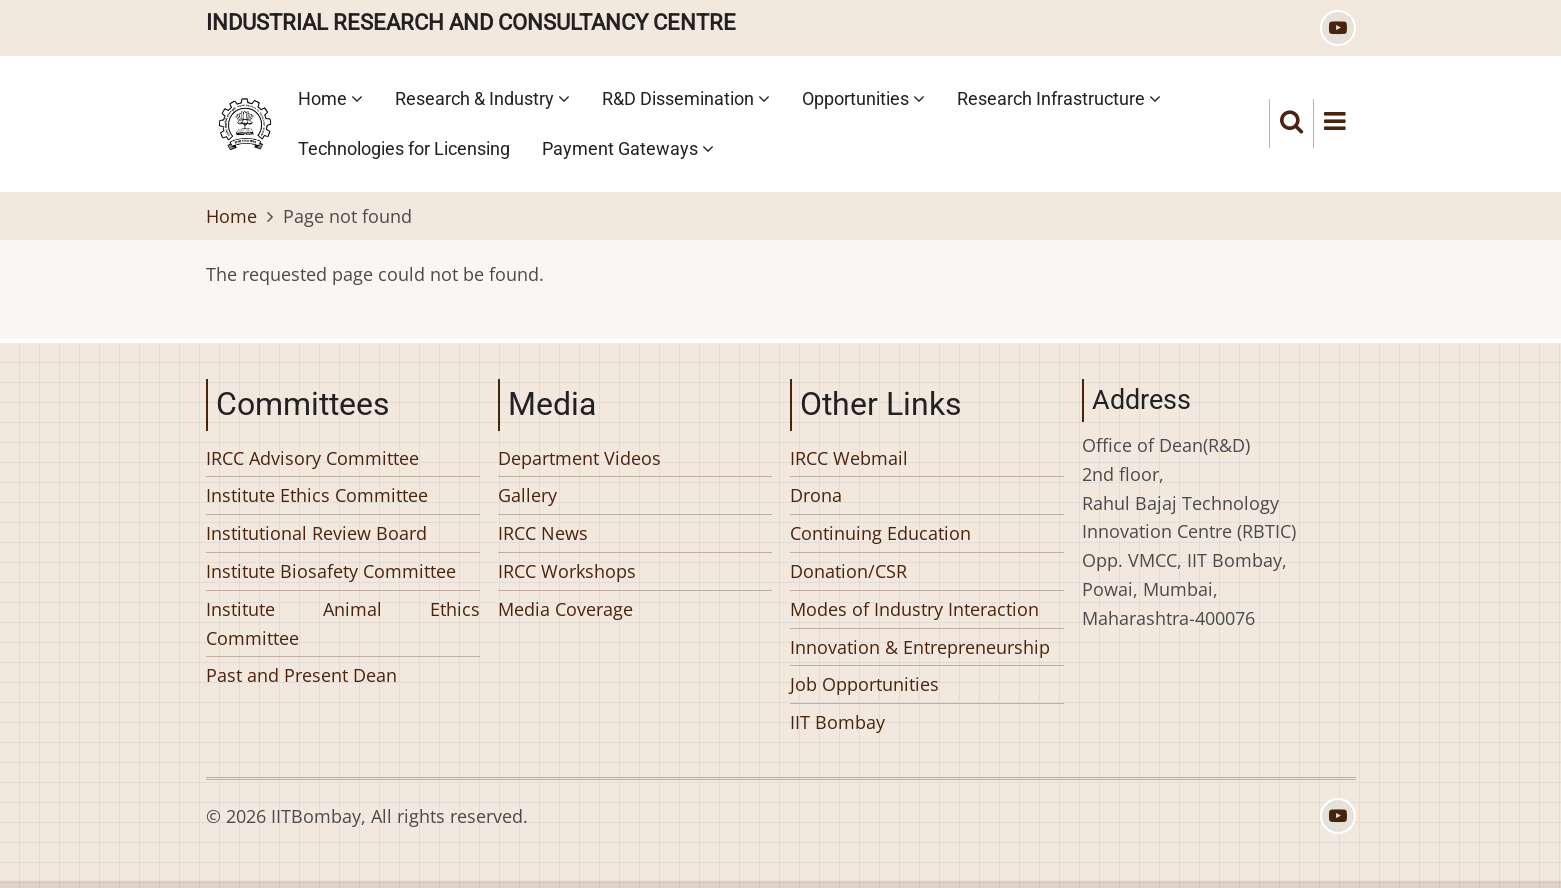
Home (330, 98)
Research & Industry (482, 98)
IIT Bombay (837, 722)
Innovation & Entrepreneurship (920, 647)
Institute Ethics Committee (317, 495)
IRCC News (543, 533)
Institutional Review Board (316, 533)
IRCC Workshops (567, 571)
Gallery (527, 495)
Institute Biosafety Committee (331, 571)
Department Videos (579, 458)
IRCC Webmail (849, 458)
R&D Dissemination (686, 98)
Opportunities (863, 98)
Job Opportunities (864, 684)
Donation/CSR (848, 571)
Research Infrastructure (1059, 98)
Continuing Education (880, 533)
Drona (816, 495)
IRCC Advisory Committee (312, 458)
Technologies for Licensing (404, 148)
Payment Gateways (628, 148)
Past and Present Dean (301, 675)
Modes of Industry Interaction (914, 609)
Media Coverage (565, 609)
